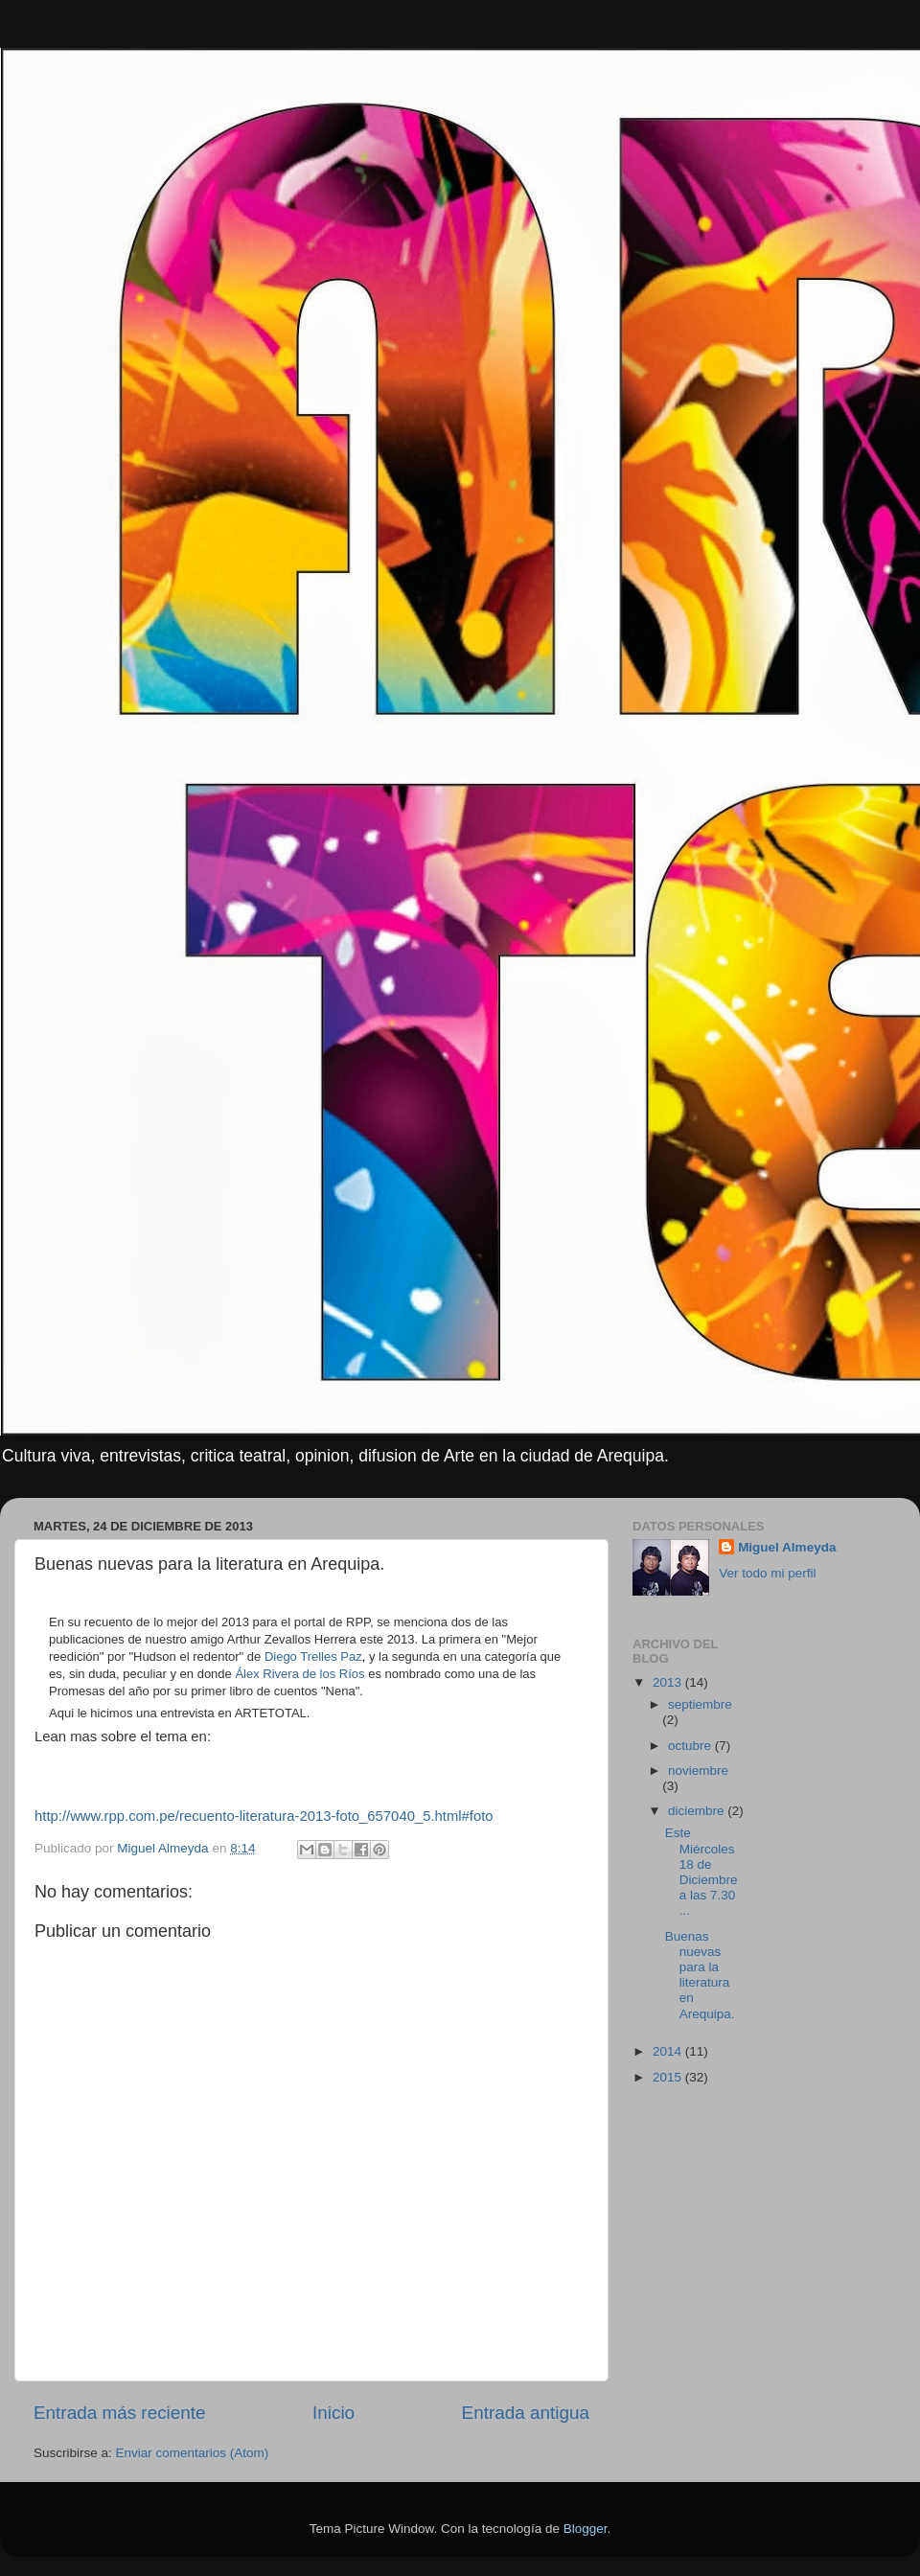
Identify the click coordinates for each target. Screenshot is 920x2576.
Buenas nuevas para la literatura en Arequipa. (700, 1975)
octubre (691, 1745)
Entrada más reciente (120, 2413)
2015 (669, 2077)
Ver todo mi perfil (767, 1573)
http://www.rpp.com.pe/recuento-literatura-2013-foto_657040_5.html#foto (264, 1816)
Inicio (333, 2413)
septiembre (700, 1704)
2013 (669, 1682)
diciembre (697, 1811)
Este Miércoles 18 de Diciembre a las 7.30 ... (701, 1872)
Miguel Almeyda (787, 1547)
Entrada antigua (525, 2413)
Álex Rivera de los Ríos (299, 1674)
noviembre (698, 1770)
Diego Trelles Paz (313, 1656)
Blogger (586, 2528)
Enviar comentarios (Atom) (192, 2453)
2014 (669, 2051)
